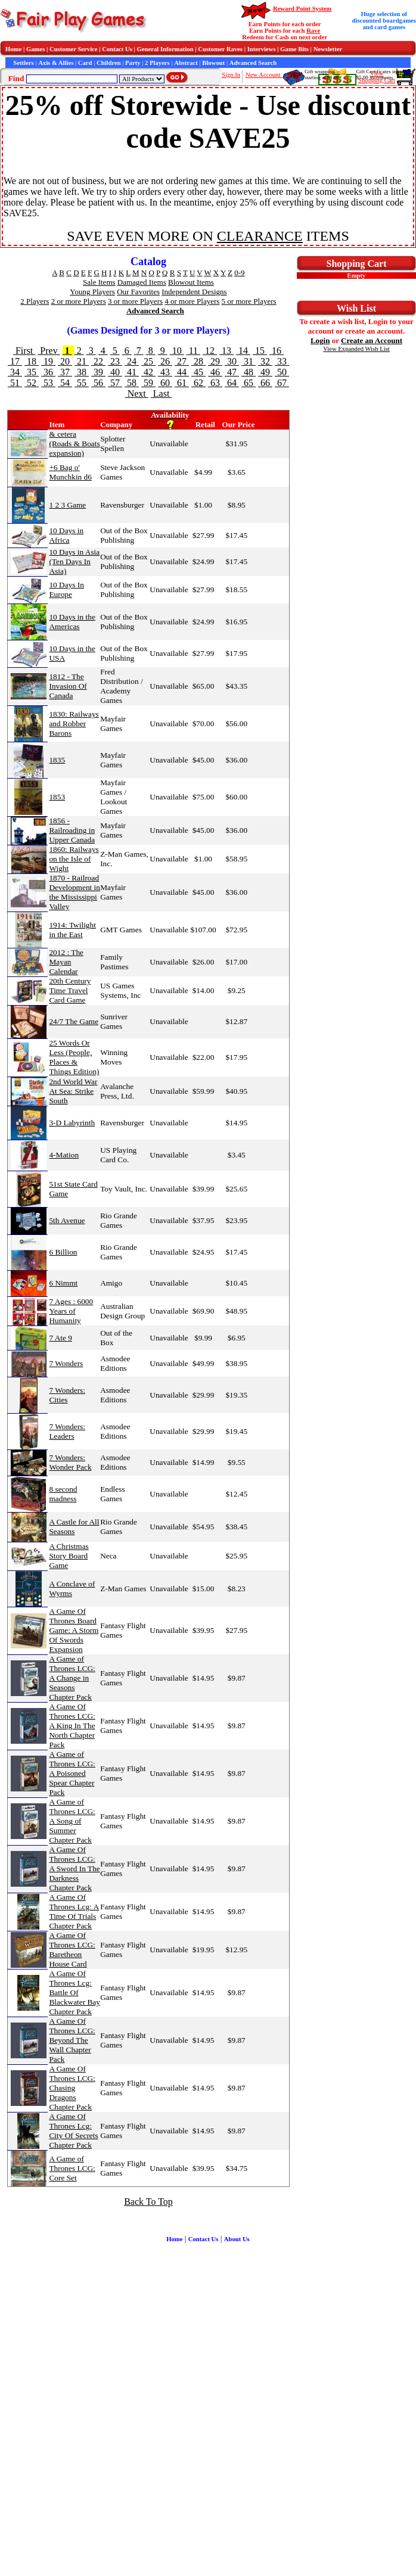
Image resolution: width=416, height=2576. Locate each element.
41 (132, 372)
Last (161, 393)
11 (193, 351)
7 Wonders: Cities (67, 1395)
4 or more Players (191, 301)
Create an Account (371, 340)
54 (65, 383)
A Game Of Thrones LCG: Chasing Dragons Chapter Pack (72, 2087)
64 (232, 383)
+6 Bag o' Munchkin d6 (70, 472)
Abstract (186, 63)
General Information (165, 49)
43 (165, 372)
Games (35, 49)
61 (182, 383)
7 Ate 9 (60, 1337)
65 (248, 383)
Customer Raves (220, 49)
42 (148, 372)
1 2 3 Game (67, 504)
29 (215, 361)
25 (148, 361)
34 (15, 372)
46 (215, 372)
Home (13, 49)
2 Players (157, 63)
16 (276, 351)
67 (282, 383)
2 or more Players (78, 301)
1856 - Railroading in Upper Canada (72, 830)
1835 (57, 759)
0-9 (239, 272)
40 (115, 372)
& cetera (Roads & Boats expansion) (74, 444)
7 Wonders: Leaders (67, 1431)
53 (48, 383)
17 (15, 361)
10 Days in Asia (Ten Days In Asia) (74, 561)
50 (282, 372)
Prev (49, 351)
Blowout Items (191, 282)
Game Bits (294, 49)
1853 (57, 796)
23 (115, 361)
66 (265, 383)
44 (182, 372)
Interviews (261, 49)
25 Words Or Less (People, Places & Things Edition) (74, 1057)
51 (15, 383)
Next (136, 393)
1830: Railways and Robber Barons (73, 724)
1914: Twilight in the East (72, 929)
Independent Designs (194, 291)
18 (31, 361)
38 (81, 372)
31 (248, 361)
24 (132, 361)
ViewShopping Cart (376, 76)
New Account (264, 74)
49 (265, 372)
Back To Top (148, 2202)
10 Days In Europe (66, 589)
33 (282, 361)
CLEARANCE (260, 236)
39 (98, 372)
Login (320, 340)
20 (65, 361)
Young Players (92, 291)
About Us (237, 2239)
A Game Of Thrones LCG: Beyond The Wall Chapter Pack (72, 2040)
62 (198, 383)
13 (226, 351)
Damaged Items (141, 282)
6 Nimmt (63, 1282)
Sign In (231, 74)
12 (210, 351)
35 (31, 372)
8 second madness (63, 1494)
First (24, 351)
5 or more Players (249, 301)
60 (165, 383)
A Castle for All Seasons (74, 1526)
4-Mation (64, 1154)
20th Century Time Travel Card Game (70, 990)
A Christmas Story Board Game (68, 1556)
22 (98, 361)
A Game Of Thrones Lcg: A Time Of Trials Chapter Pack (74, 1911)
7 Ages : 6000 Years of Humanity (71, 1311)
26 (165, 361)
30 (232, 361)
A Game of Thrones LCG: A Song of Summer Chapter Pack (72, 1820)
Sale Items (99, 282)
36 (48, 372)
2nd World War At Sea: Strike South (73, 1091)
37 (65, 372)
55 (81, 383)
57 (115, 383)
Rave (313, 30)
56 (98, 383)
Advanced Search (253, 63)
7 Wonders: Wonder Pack (70, 1462)
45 (198, 372)
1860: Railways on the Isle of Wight (73, 859)
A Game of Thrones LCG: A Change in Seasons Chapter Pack (72, 1677)
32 (265, 361)
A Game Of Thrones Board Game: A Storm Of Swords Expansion (73, 1630)
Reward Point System (302, 8)
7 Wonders (66, 1363)
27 (182, 361)
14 (243, 351)
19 (48, 361)
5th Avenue (67, 1220)
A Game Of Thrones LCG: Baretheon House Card (72, 1949)
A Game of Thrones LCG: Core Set (72, 2168)
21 (81, 361)
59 (148, 383)
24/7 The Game (73, 1021)
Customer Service (73, 49)
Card (85, 63)
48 (248, 372)
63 (215, 383)
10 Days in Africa (66, 535)
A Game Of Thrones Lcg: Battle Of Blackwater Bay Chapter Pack (74, 1992)
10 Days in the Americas (72, 621)
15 (260, 351)
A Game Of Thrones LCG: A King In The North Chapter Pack (72, 1725)
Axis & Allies (55, 63)
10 (177, 351)
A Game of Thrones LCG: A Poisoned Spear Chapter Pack (72, 1773)
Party (132, 63)
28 (198, 361)
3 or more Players (135, 301)
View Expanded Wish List (356, 349)
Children (109, 63)
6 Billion (63, 1251)
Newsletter (328, 49)
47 (232, 372)
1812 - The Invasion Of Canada (67, 686)
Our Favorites (138, 291)
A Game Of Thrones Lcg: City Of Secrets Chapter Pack (73, 2130)
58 (132, 383)
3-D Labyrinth (72, 1122)
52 (31, 383)
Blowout (213, 63)
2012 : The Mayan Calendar (66, 962)
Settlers (23, 63)
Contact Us (117, 49)
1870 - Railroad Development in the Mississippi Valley (74, 892)
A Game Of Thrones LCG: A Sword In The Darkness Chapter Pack (74, 1868)
